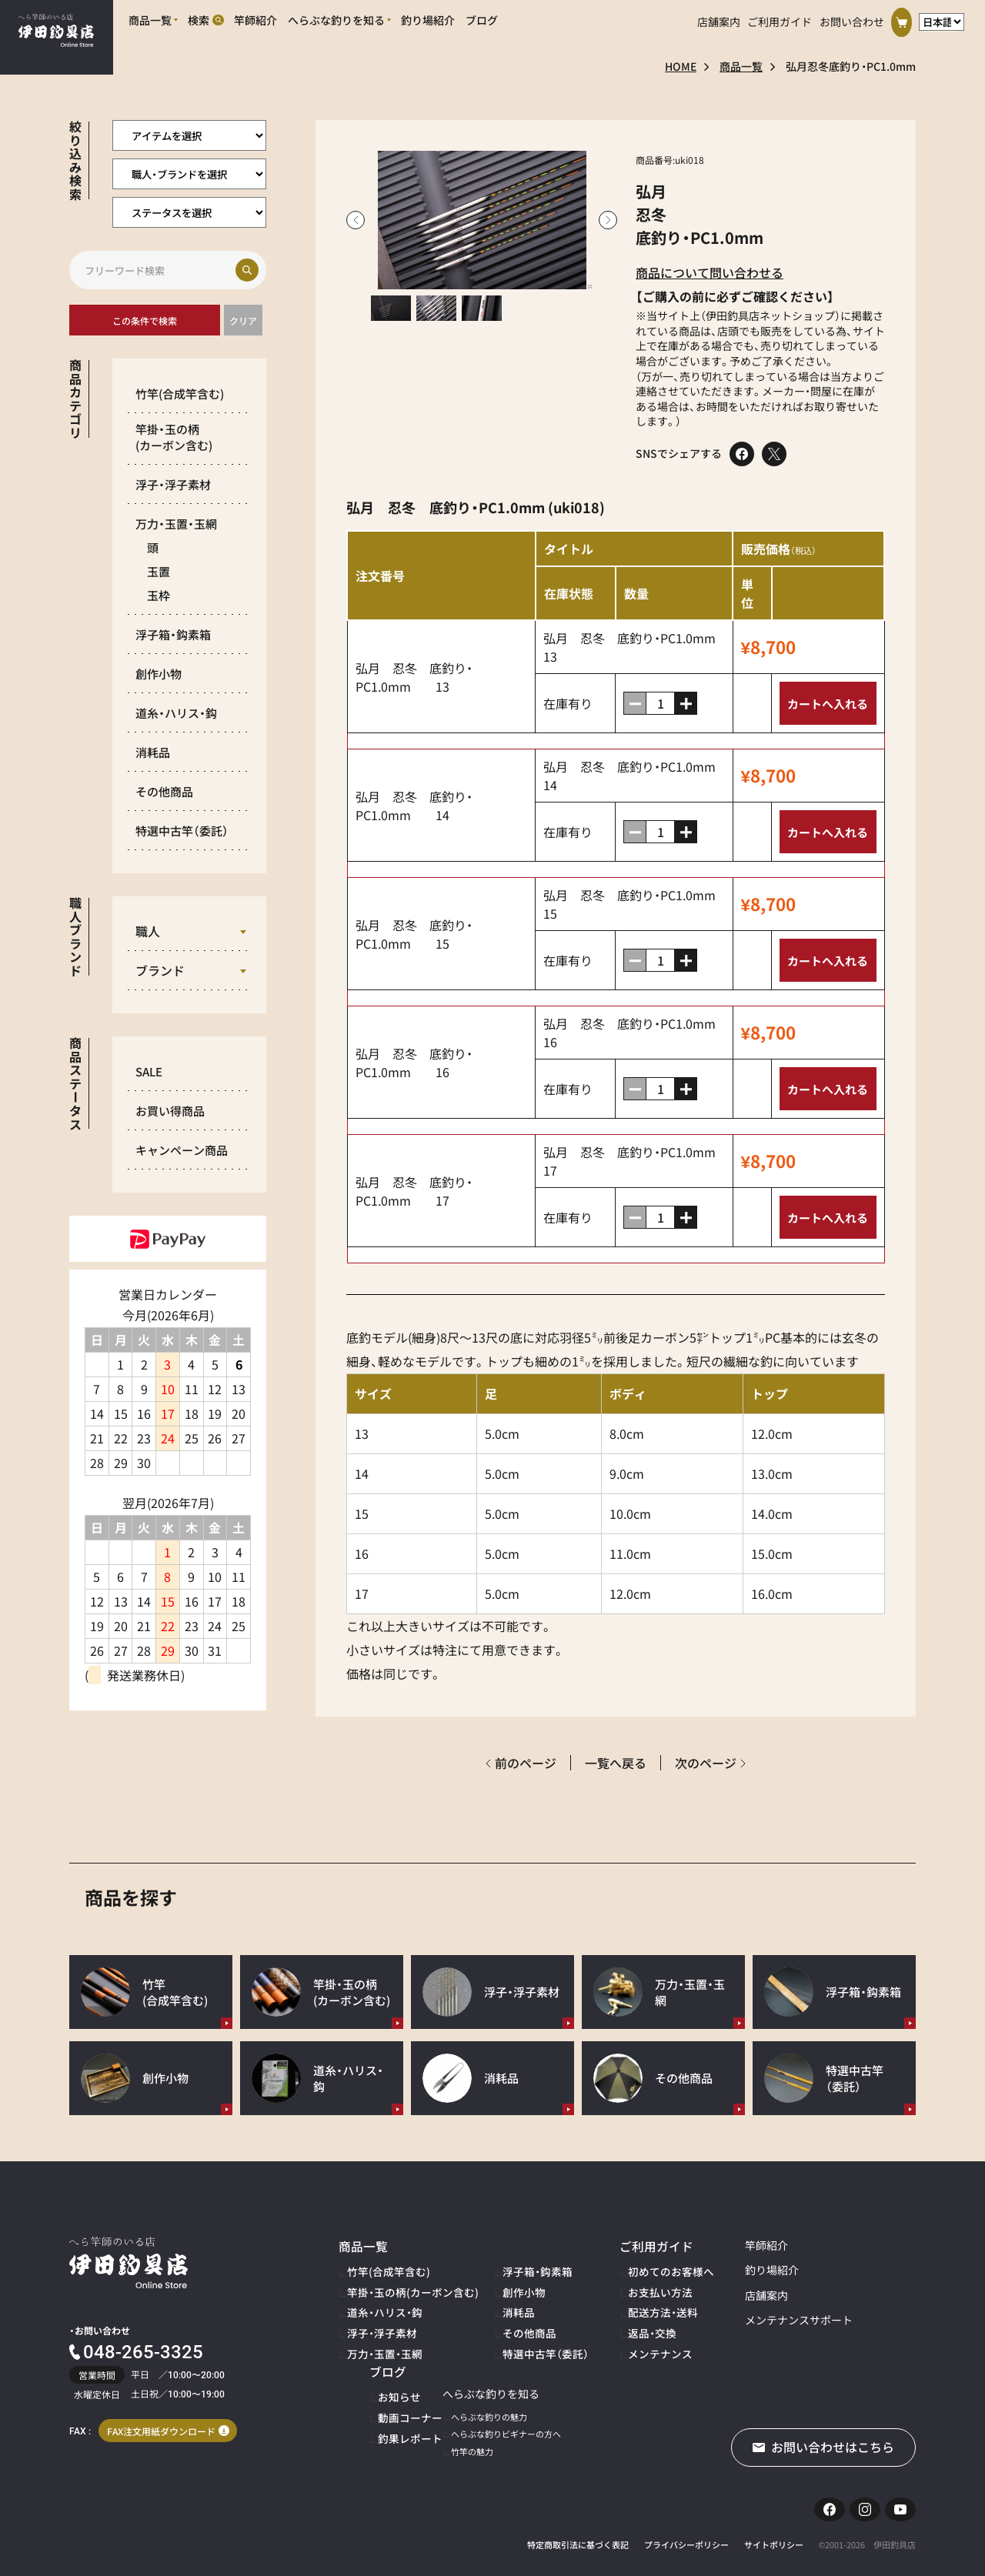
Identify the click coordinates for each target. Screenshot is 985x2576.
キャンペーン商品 (181, 1150)
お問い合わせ (852, 17)
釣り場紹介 (708, 2269)
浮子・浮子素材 (173, 484)
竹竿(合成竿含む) (379, 2267)
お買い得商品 (170, 1111)
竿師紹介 (702, 2245)
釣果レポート (853, 2302)
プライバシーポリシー (686, 2534)
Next (608, 220)
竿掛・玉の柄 (173, 437)
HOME (680, 66)
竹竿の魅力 (368, 2434)
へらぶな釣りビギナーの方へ (402, 2416)
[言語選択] (941, 18)
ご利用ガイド (779, 17)
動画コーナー (853, 2285)
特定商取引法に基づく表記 (578, 2534)
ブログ (836, 2245)
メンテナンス (608, 2337)
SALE (148, 1071)
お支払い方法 (608, 2285)
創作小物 (158, 674)
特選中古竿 (182, 831)
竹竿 (179, 393)
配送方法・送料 (610, 2302)
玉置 (158, 571)
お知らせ (845, 2267)
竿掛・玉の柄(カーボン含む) (399, 2285)
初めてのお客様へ (616, 2267)
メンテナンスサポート (735, 2319)
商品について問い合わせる (709, 272)
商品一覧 (741, 66)
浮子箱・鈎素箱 (173, 634)
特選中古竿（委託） (509, 2337)
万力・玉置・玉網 (176, 524)
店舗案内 (718, 17)
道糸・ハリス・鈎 (176, 713)
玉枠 (158, 595)
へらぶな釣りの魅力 (385, 2399)
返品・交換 (602, 2320)
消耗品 (152, 752)
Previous (355, 220)
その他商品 (164, 791)
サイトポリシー (773, 2534)
